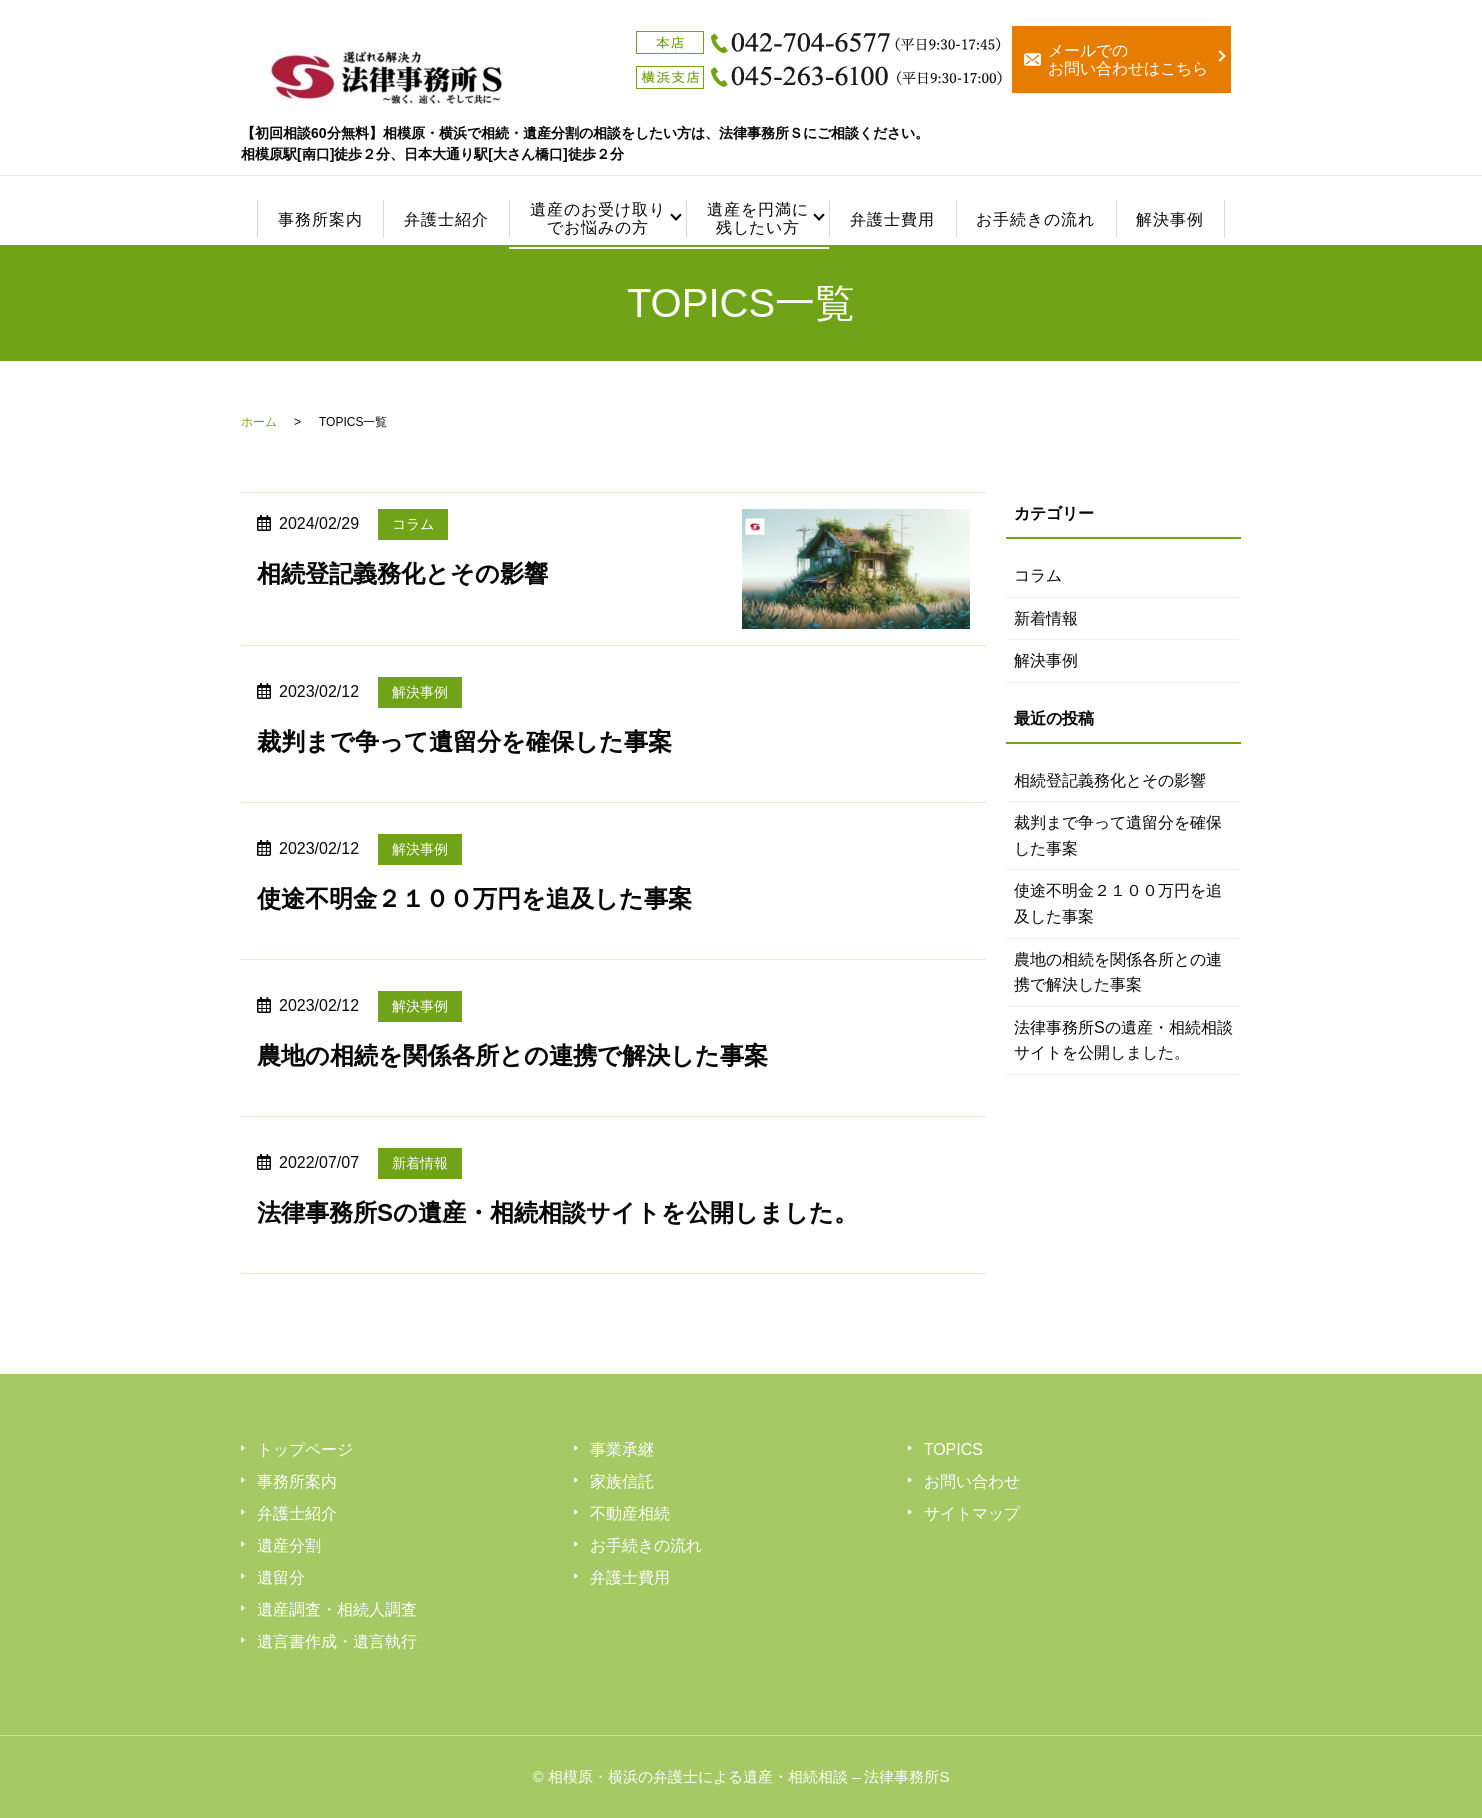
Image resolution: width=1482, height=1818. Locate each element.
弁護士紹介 (446, 219)
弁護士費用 (892, 219)
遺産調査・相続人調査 (337, 1609)
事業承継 (622, 1449)
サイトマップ (972, 1513)
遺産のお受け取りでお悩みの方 (597, 218)
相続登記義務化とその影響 (402, 573)
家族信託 (622, 1481)
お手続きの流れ (1035, 219)
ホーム (259, 422)
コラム (413, 524)
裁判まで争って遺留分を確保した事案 (464, 741)
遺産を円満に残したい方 (757, 218)
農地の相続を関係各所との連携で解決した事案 (512, 1055)
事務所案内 (320, 219)
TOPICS (953, 1449)
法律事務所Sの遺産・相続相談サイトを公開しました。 (557, 1212)
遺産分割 (289, 1545)
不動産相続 (630, 1513)
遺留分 (281, 1577)
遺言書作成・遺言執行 (337, 1641)
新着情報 (420, 1163)
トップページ (305, 1449)
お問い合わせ (972, 1481)
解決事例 (1170, 219)
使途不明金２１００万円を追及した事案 (474, 898)
